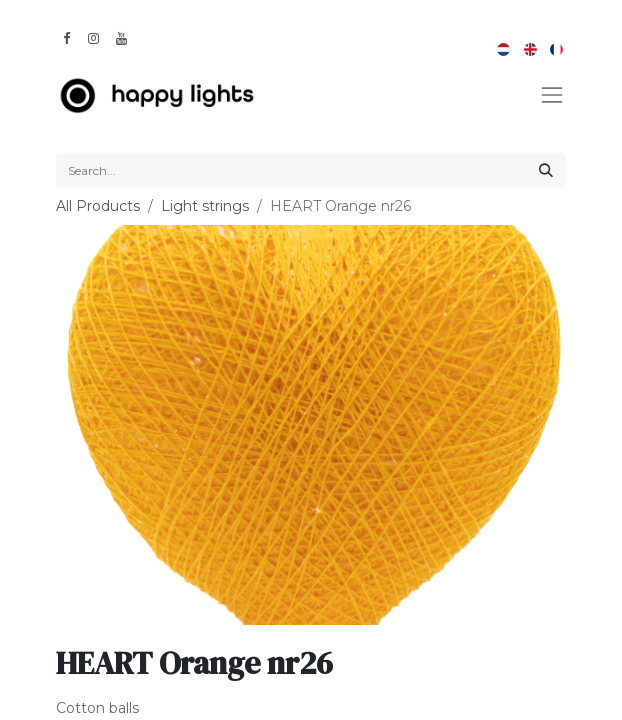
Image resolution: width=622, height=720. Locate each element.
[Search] (546, 170)
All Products (98, 206)
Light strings (205, 206)
